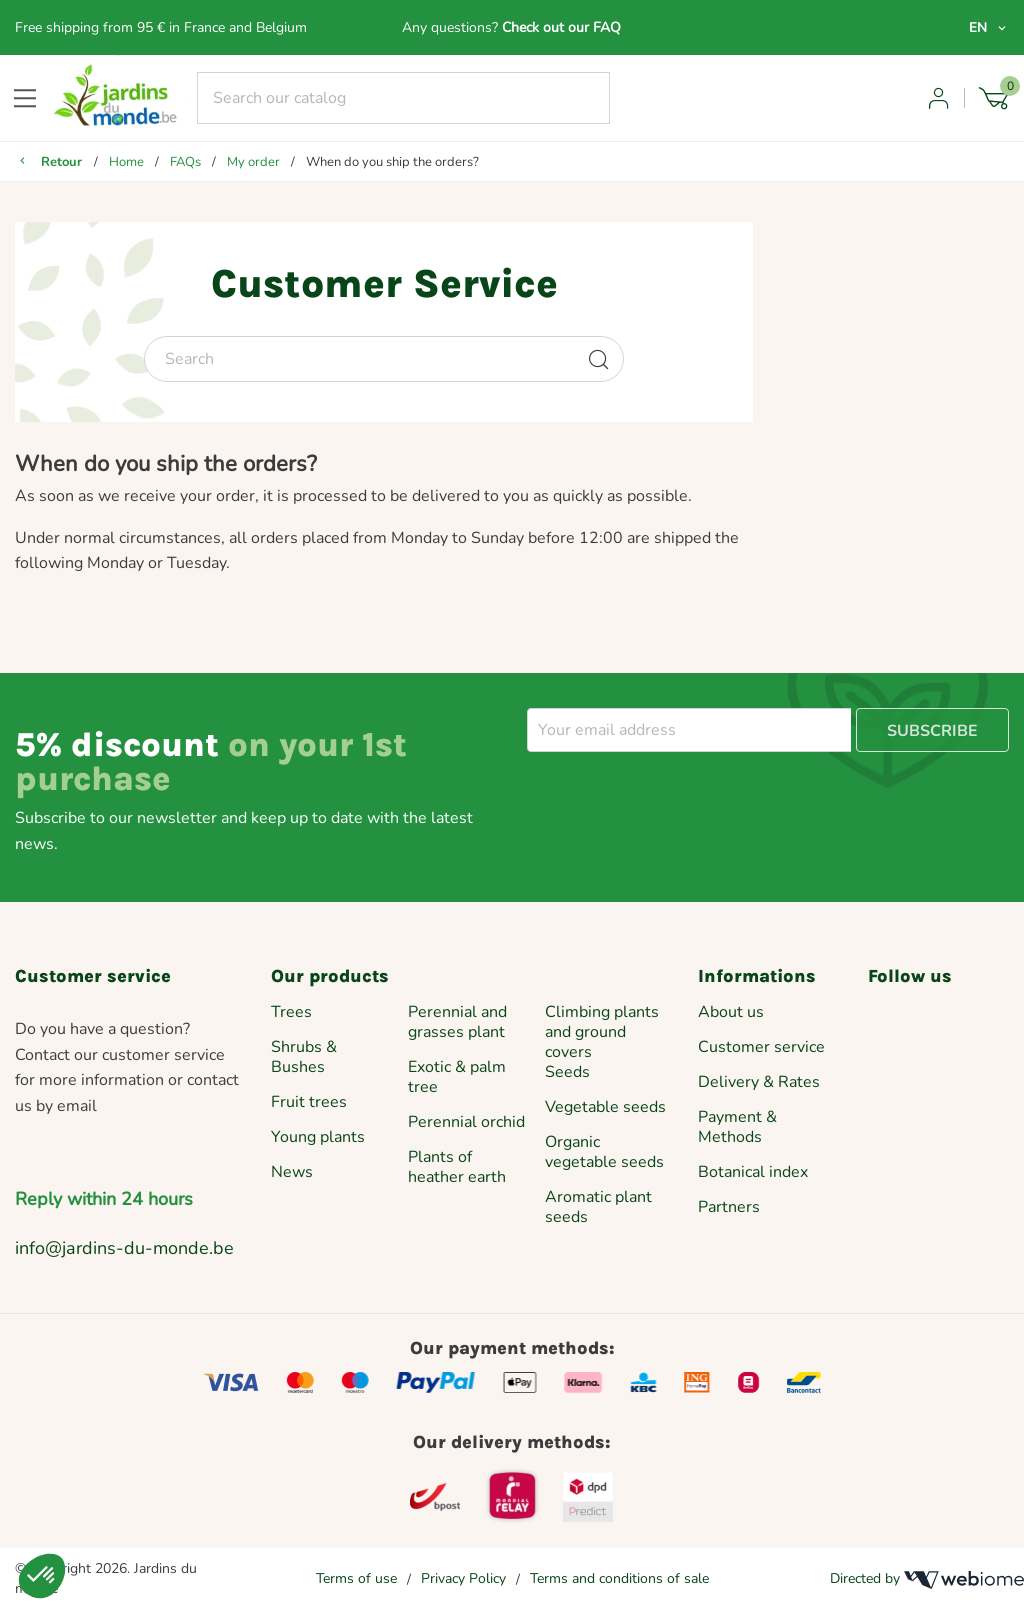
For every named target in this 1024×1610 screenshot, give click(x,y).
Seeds (567, 1072)
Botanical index (753, 1172)
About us (731, 1012)
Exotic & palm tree (457, 1077)
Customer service (761, 1047)
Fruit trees (309, 1102)
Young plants (318, 1137)
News (292, 1172)
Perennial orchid (466, 1122)
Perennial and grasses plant (457, 1022)
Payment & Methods (737, 1127)
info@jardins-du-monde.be (124, 1248)
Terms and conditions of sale (619, 1578)
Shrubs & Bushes (304, 1057)
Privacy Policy (463, 1578)
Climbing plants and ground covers (602, 1032)
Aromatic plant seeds (598, 1207)
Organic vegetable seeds (604, 1152)
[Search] (404, 98)
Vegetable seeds (605, 1107)
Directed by (927, 1579)
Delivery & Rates (759, 1082)
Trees (291, 1012)
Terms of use (356, 1578)
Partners (729, 1207)
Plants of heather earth (457, 1167)
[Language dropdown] (989, 28)
